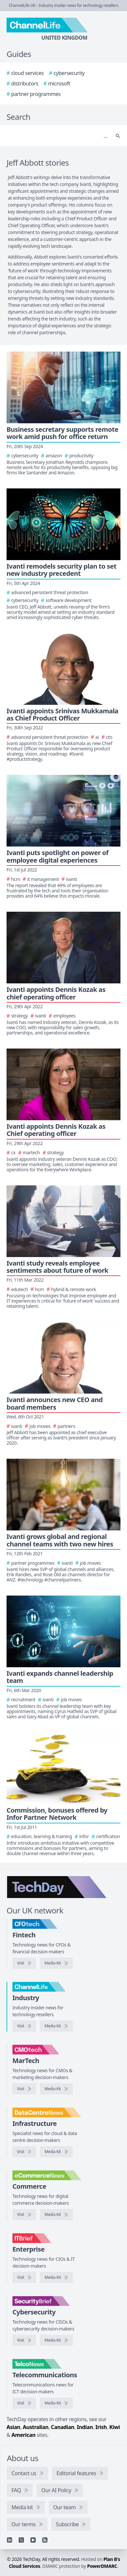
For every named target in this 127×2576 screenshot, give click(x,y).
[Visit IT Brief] (24, 2277)
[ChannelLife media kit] (56, 2026)
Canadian (63, 2427)
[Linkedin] (9, 2540)
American (23, 2435)
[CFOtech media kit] (56, 1963)
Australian (35, 2427)
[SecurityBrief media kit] (56, 2340)
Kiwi (114, 2427)
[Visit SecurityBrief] (24, 2340)
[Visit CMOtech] (24, 2088)
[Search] (57, 136)
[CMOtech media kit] (56, 2088)
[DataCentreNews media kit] (56, 2151)
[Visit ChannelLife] (24, 2026)
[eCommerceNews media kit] (56, 2214)
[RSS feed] (44, 2540)
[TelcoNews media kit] (56, 2403)
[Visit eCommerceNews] (24, 2214)
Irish (101, 2427)
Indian (85, 2427)
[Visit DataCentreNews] (24, 2151)
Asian (13, 2427)
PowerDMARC (102, 2566)
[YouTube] (33, 2540)
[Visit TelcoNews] (24, 2403)
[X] (21, 2540)
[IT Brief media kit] (56, 2277)
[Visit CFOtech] (24, 1963)
